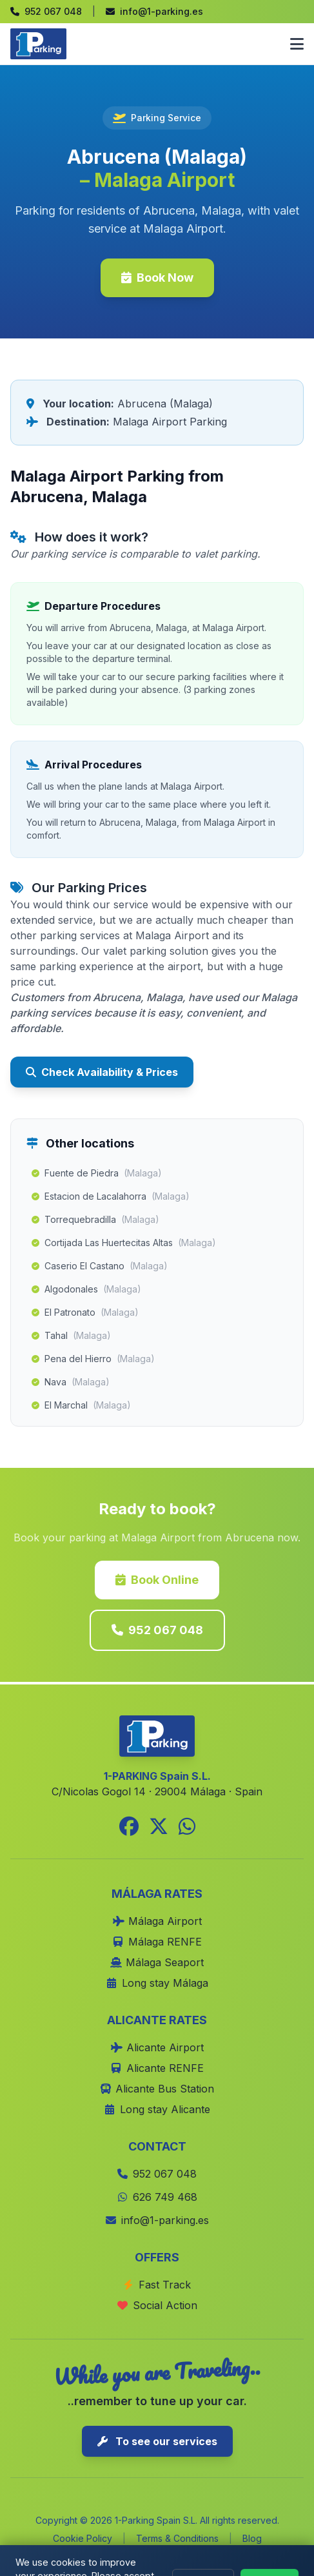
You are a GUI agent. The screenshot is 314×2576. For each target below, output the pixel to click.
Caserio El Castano (100, 1266)
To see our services (157, 2441)
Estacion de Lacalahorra (111, 1196)
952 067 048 (157, 1630)
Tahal (71, 1335)
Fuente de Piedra (97, 1173)
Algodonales (86, 1289)
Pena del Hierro (93, 1358)
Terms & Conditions (177, 2538)
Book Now (157, 277)
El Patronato (85, 1312)
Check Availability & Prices (102, 1072)
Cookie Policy (82, 2538)
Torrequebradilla (95, 1219)
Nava (71, 1382)
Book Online (157, 1579)
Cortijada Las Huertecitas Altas (124, 1242)
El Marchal (81, 1405)
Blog (252, 2538)
